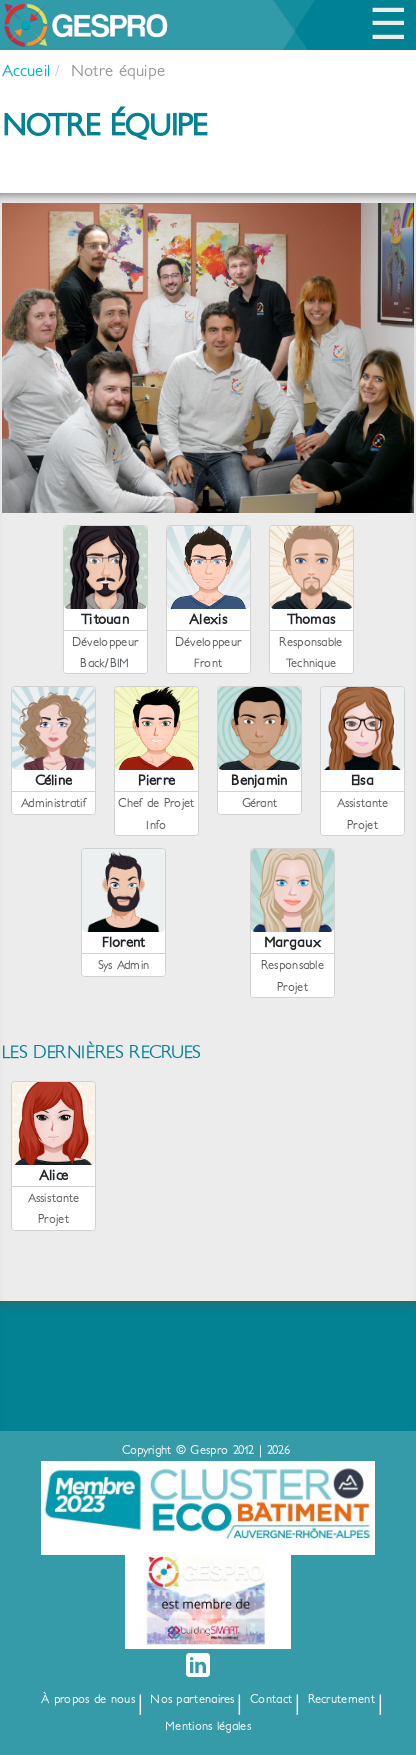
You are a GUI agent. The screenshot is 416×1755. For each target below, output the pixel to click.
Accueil (26, 71)
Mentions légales (208, 1726)
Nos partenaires (192, 1699)
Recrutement (341, 1699)
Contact (271, 1699)
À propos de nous (88, 1699)
